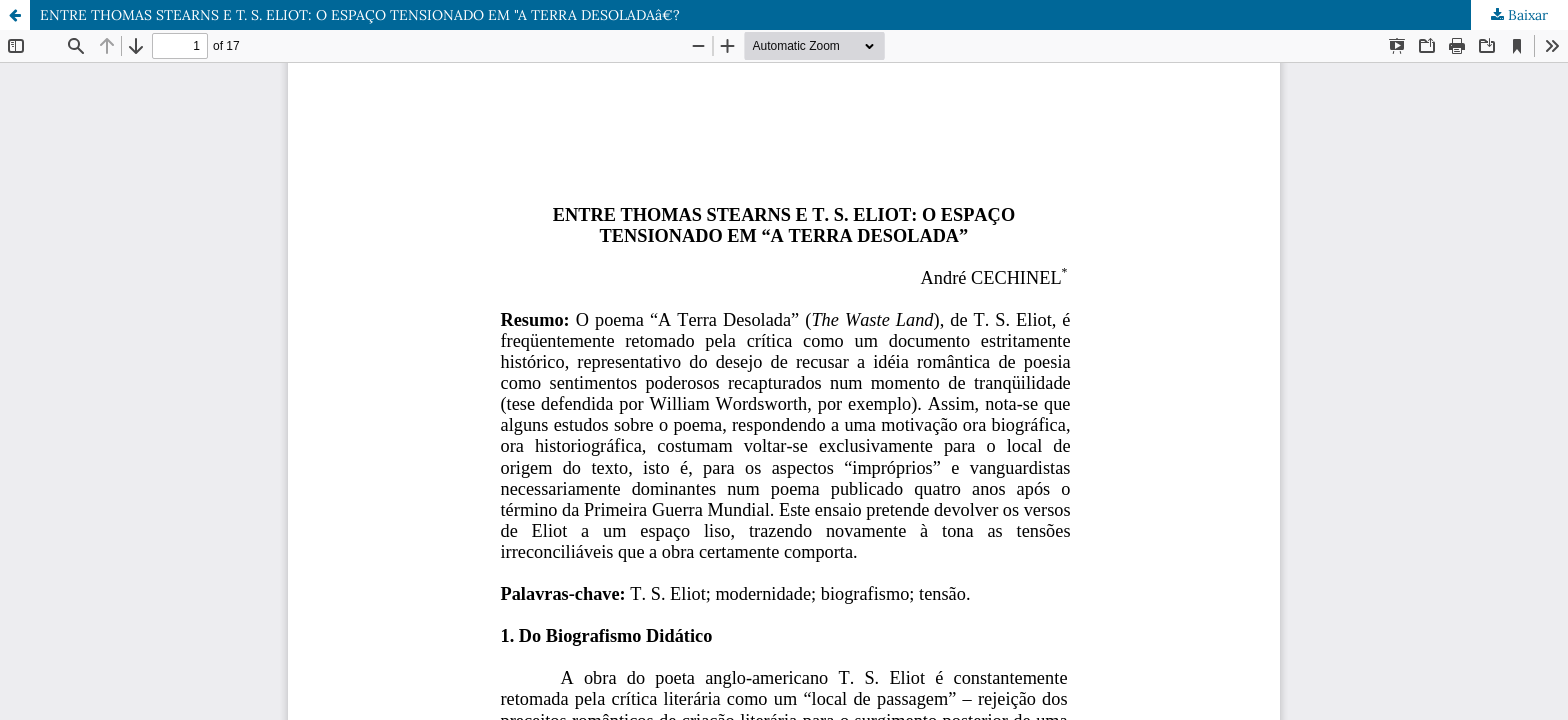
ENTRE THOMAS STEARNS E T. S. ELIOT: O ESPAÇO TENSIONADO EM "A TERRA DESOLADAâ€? (360, 15)
